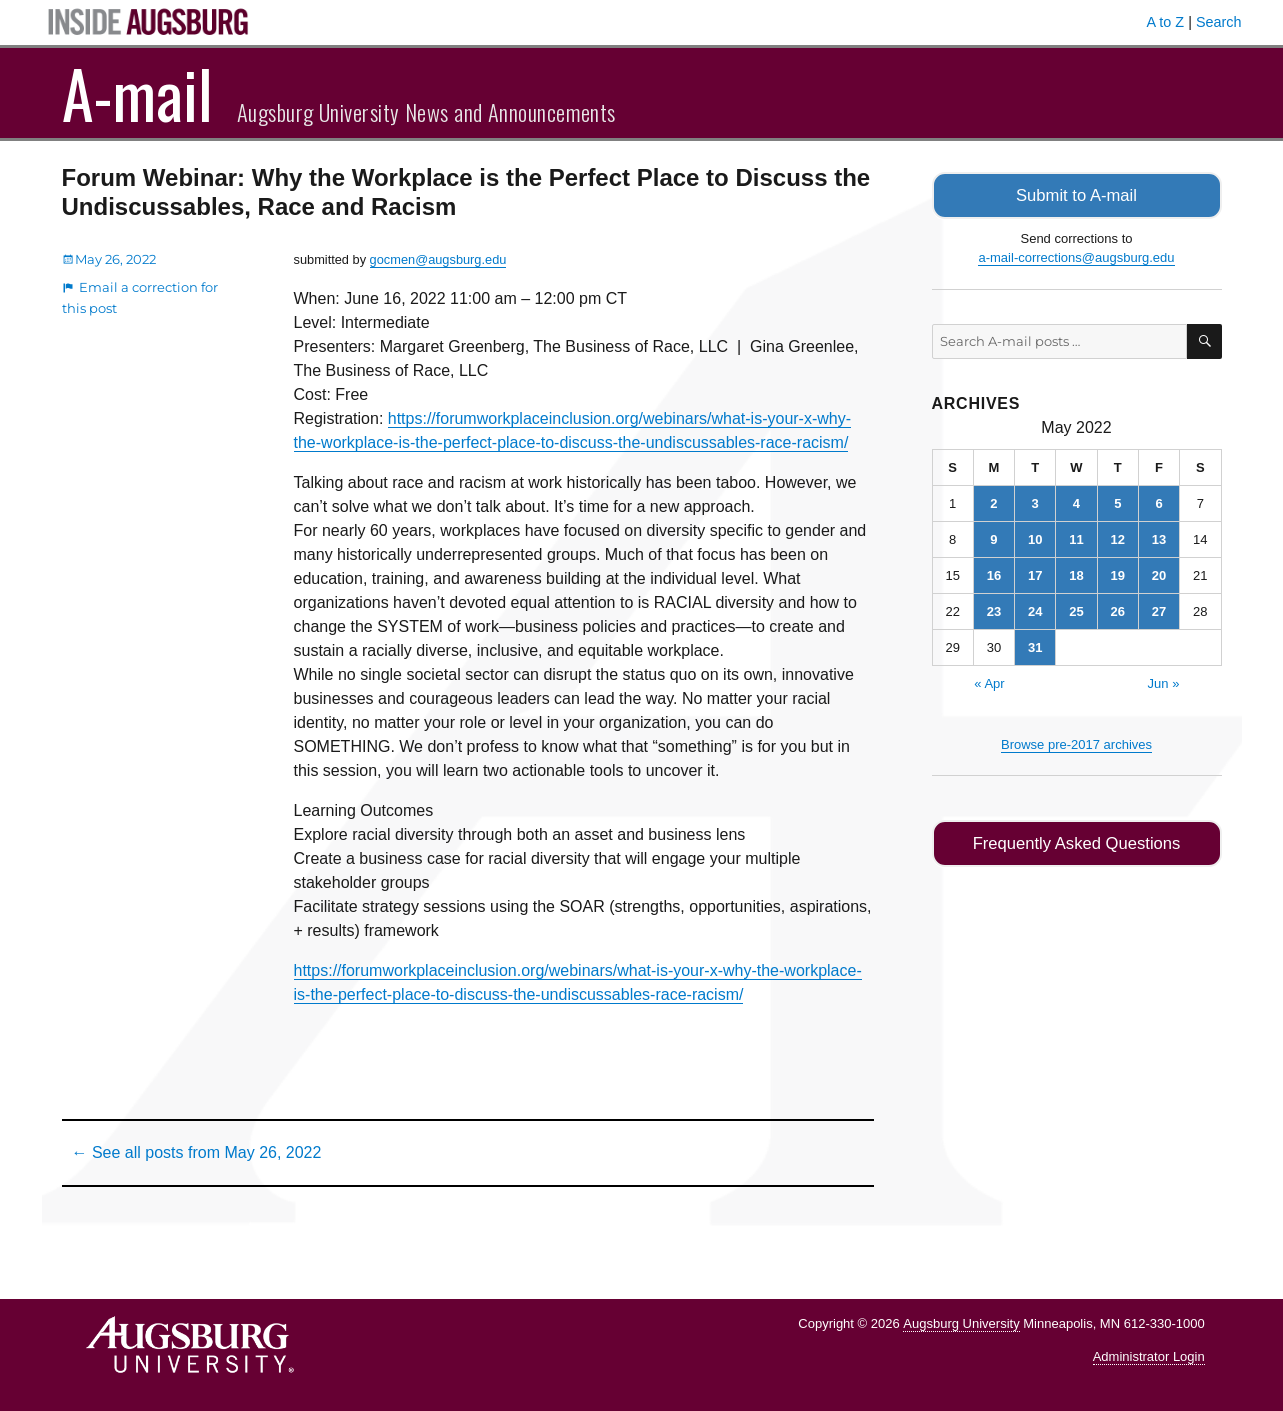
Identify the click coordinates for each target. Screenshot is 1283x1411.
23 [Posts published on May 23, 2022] (994, 609)
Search (1219, 22)
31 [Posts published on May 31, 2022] (1035, 645)
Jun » (1164, 681)
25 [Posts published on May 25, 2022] (1076, 609)
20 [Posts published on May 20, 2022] (1159, 573)
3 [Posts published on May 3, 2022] (1035, 501)
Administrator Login (1149, 1356)
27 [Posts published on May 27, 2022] (1159, 609)
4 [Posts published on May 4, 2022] (1076, 501)
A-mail (137, 93)
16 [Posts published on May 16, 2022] (994, 573)
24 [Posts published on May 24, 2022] (1035, 609)
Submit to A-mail (1077, 194)
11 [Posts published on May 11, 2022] (1076, 537)
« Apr (989, 681)
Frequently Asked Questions (1076, 841)
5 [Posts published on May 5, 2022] (1117, 501)
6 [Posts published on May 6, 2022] (1158, 501)
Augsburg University (961, 1323)
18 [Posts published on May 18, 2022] (1076, 573)
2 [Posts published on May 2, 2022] (993, 501)
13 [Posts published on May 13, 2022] (1159, 537)
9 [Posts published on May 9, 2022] (993, 537)
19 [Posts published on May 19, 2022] (1118, 573)
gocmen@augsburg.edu (438, 259)
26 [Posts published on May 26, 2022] (1118, 609)
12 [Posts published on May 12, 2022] (1118, 537)
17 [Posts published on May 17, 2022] (1035, 573)
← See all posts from (197, 1152)
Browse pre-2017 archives (1076, 742)
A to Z (1166, 22)
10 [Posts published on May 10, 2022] (1035, 537)
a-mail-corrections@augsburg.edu (1076, 256)
